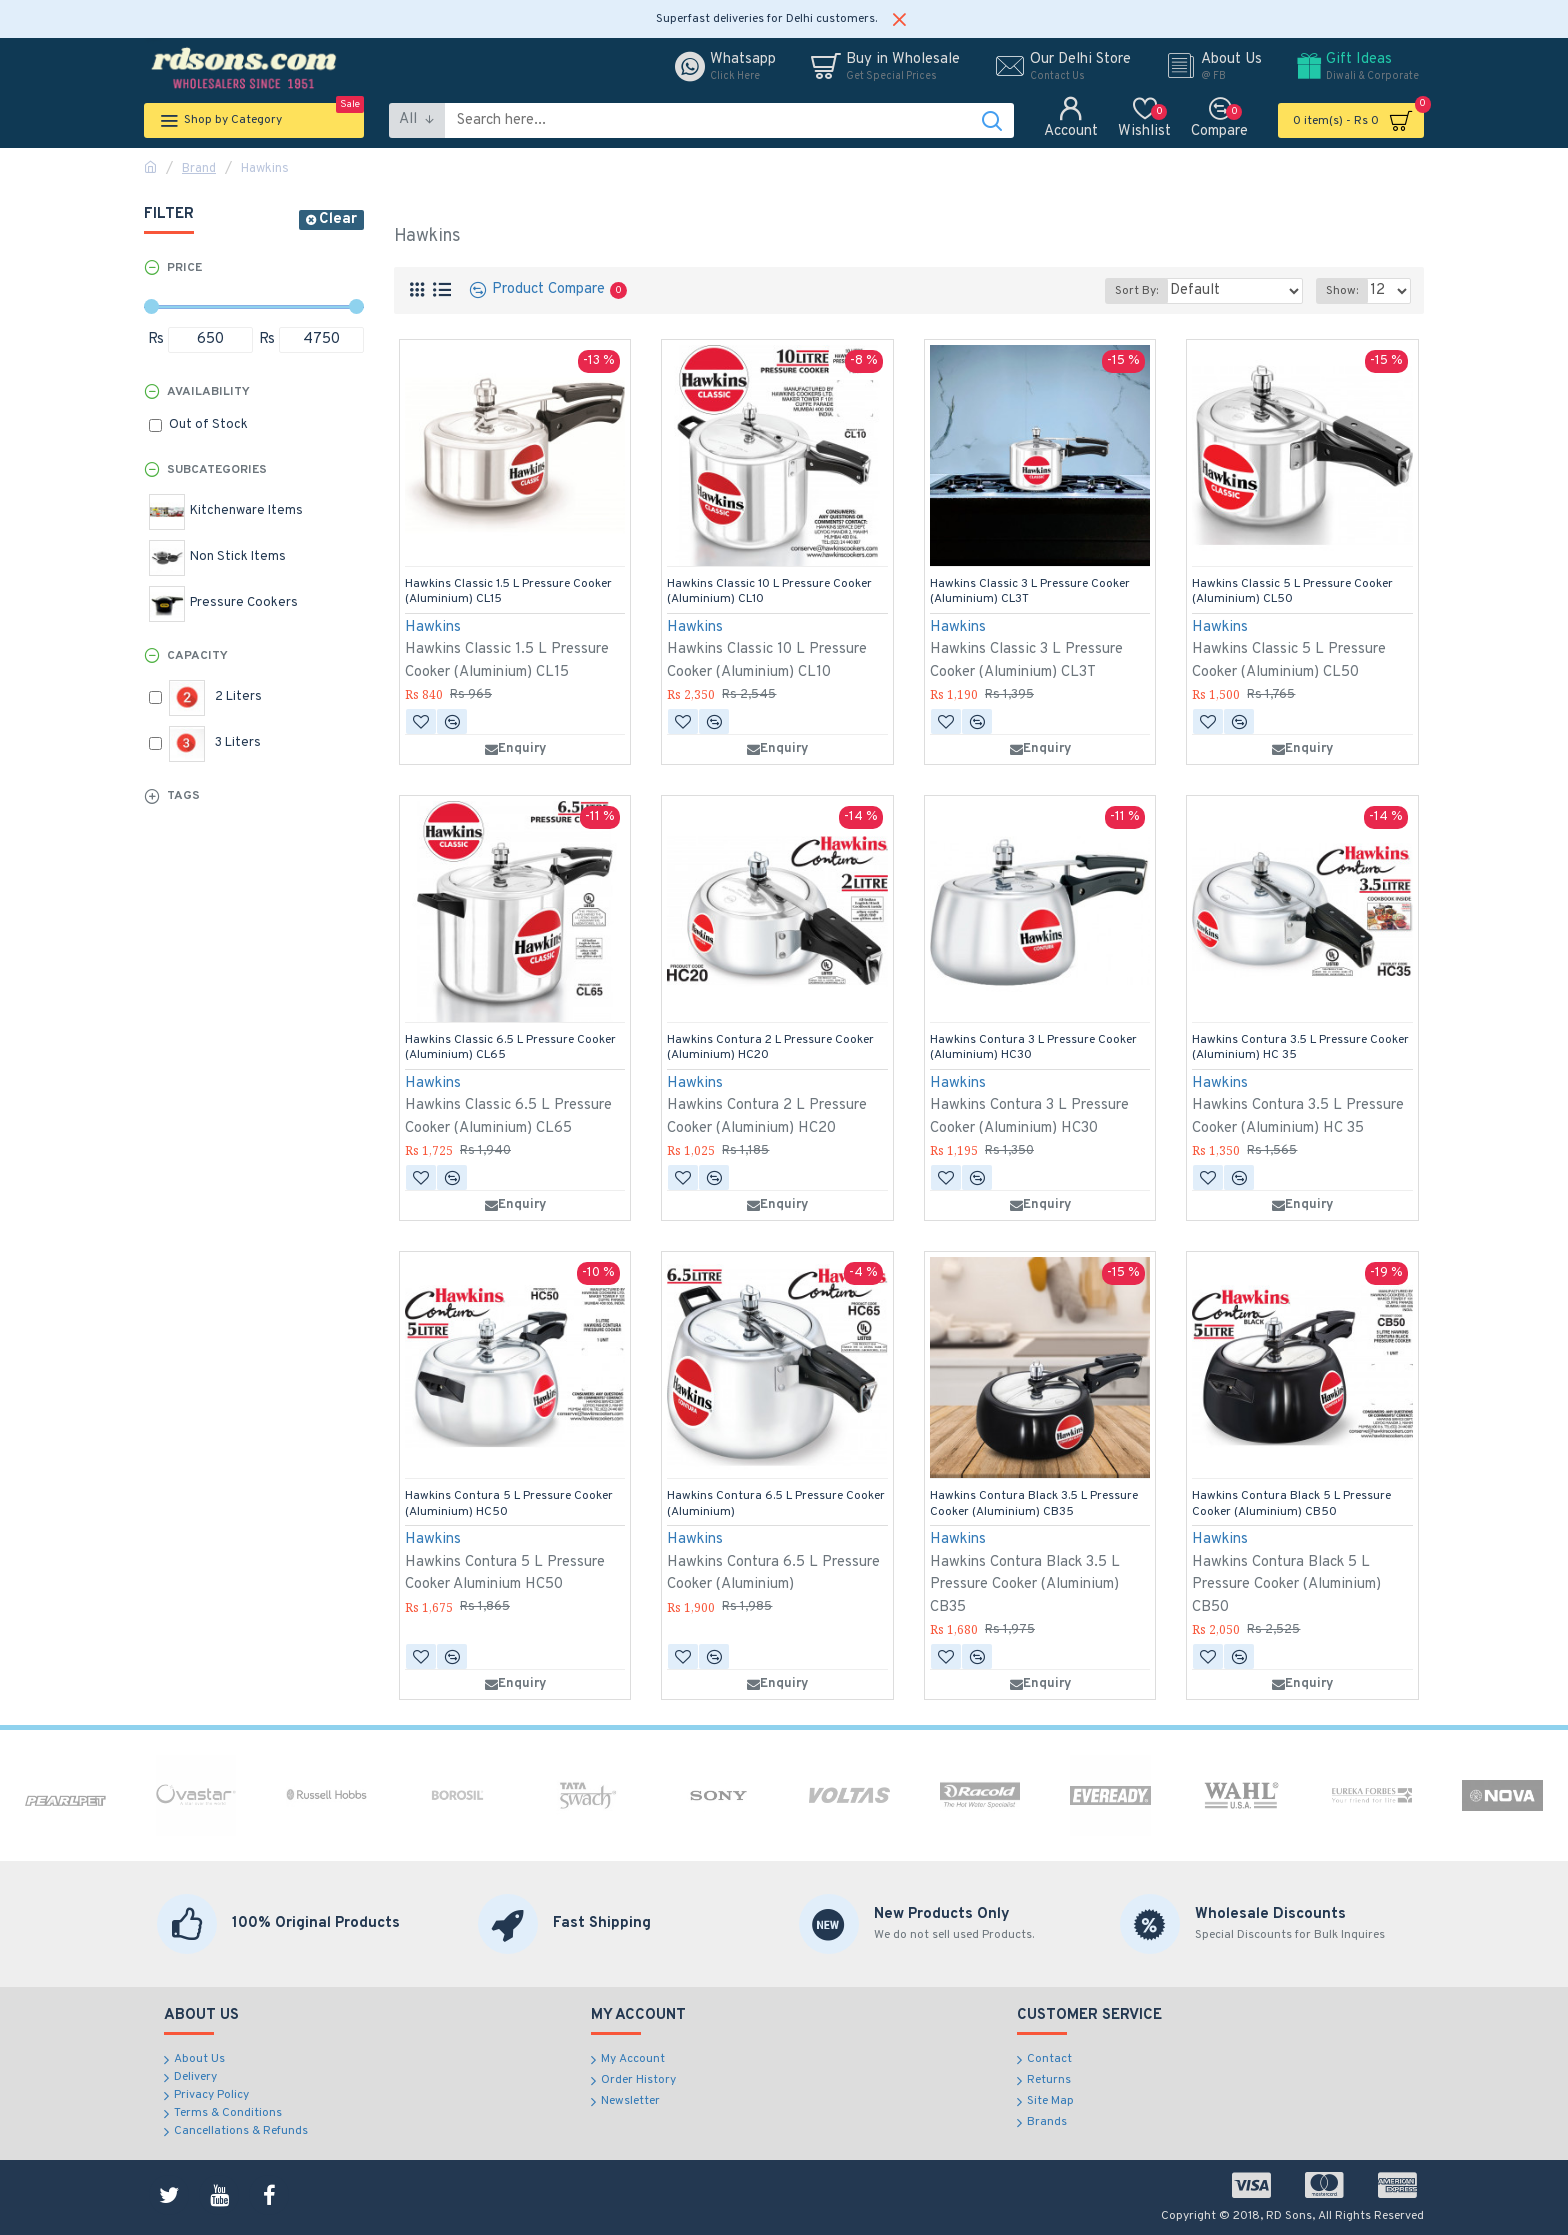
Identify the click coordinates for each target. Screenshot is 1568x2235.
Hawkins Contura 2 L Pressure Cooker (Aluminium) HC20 (770, 1048)
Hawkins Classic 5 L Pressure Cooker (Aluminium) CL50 (1292, 592)
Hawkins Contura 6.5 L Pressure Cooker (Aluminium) (776, 1504)
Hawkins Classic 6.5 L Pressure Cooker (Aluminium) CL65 (510, 1048)
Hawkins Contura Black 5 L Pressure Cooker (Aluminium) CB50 (1291, 1504)
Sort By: (1157, 291)
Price (184, 268)
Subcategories (217, 470)
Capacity (197, 656)
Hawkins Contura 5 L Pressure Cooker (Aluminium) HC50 (509, 1504)
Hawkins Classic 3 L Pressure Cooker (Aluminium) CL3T (1030, 592)
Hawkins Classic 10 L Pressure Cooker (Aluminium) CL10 (769, 592)
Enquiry (515, 749)
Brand (199, 169)
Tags (183, 796)
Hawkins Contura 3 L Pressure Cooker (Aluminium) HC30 (1033, 1048)
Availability (208, 392)
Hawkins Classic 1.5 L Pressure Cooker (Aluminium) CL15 (508, 592)
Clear (338, 219)
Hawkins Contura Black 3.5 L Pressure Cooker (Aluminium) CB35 (1034, 1504)
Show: (1346, 291)
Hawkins (433, 627)
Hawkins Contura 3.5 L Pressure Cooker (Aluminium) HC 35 (1300, 1048)
